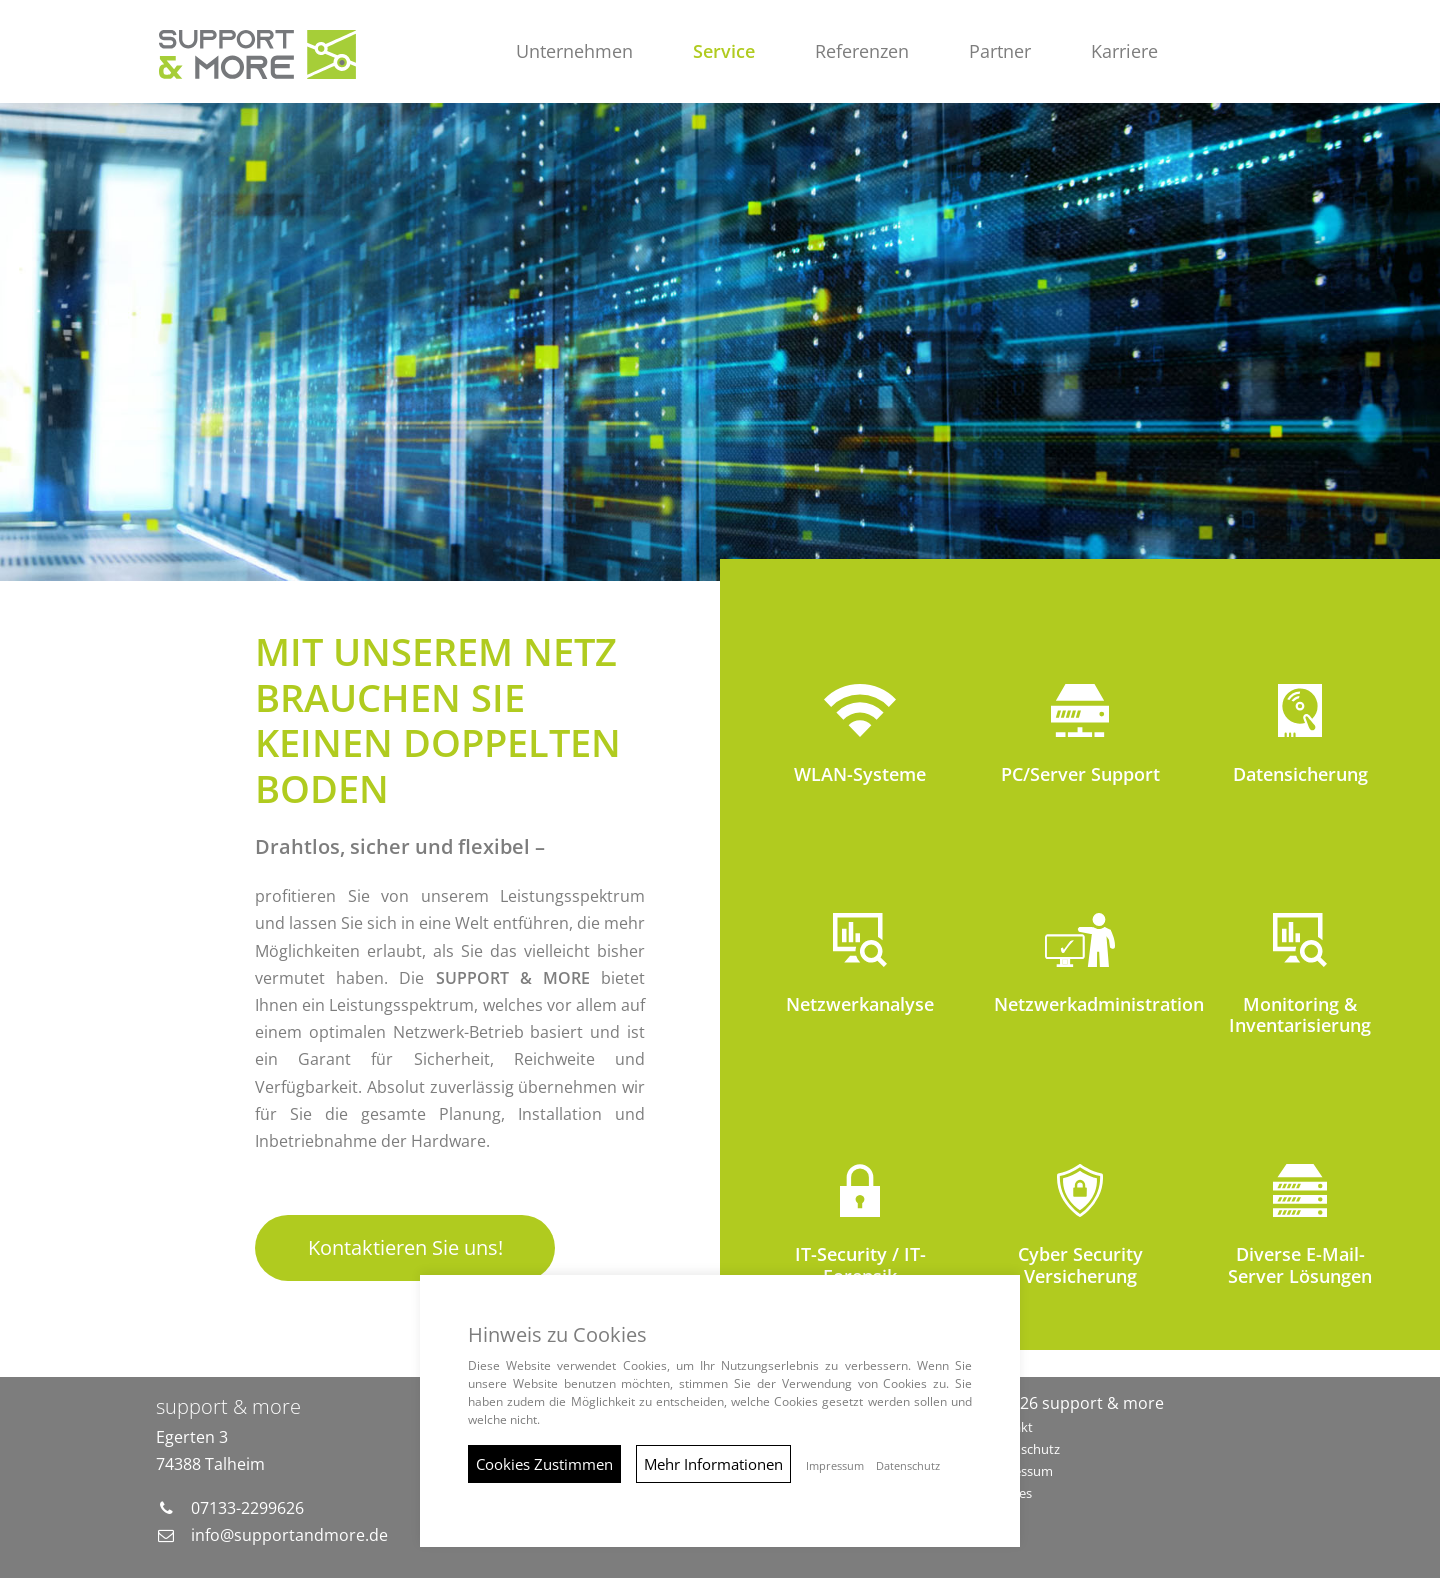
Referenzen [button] (863, 51)
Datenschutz (1022, 1450)
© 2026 (1074, 1404)
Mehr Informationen (713, 1464)
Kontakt (1009, 1428)
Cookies (1008, 1493)
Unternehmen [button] (575, 51)
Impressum (1019, 1471)
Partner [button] (1001, 51)
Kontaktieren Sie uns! (405, 1248)
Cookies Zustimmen (544, 1464)
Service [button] (725, 51)
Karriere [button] (1125, 51)
